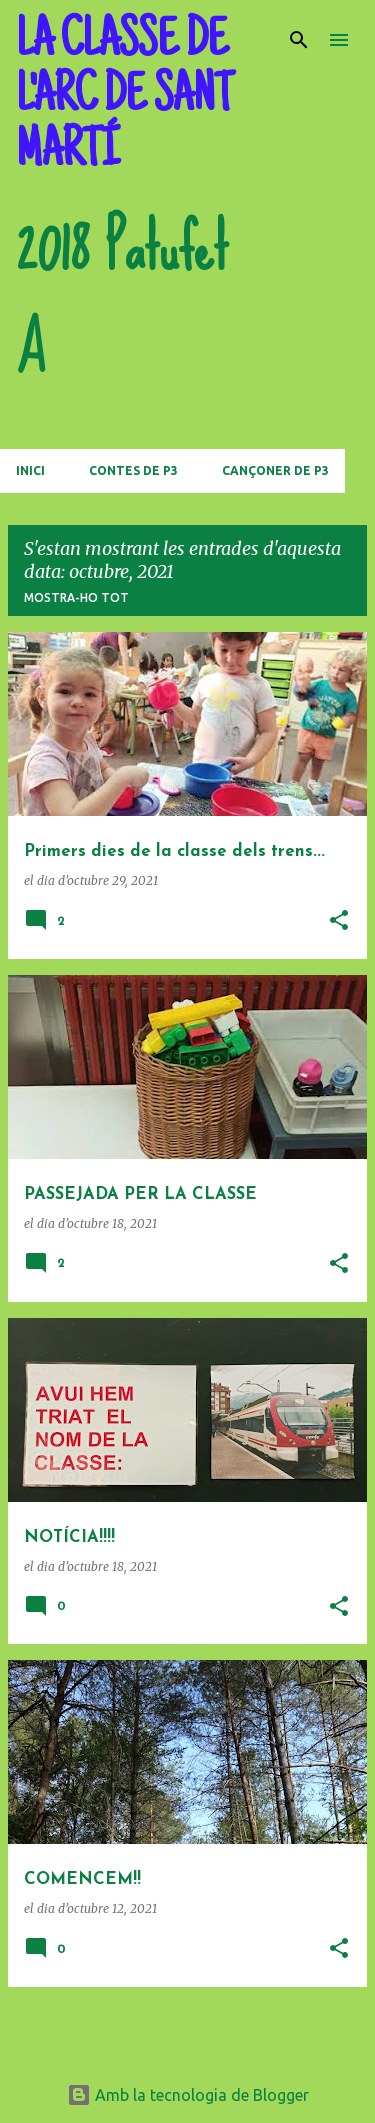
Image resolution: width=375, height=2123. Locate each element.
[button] (339, 921)
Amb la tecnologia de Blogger (188, 2095)
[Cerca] (299, 40)
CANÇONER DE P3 (275, 470)
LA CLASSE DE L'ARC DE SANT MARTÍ (124, 98)
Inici (30, 470)
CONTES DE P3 (133, 470)
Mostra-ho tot (76, 597)
